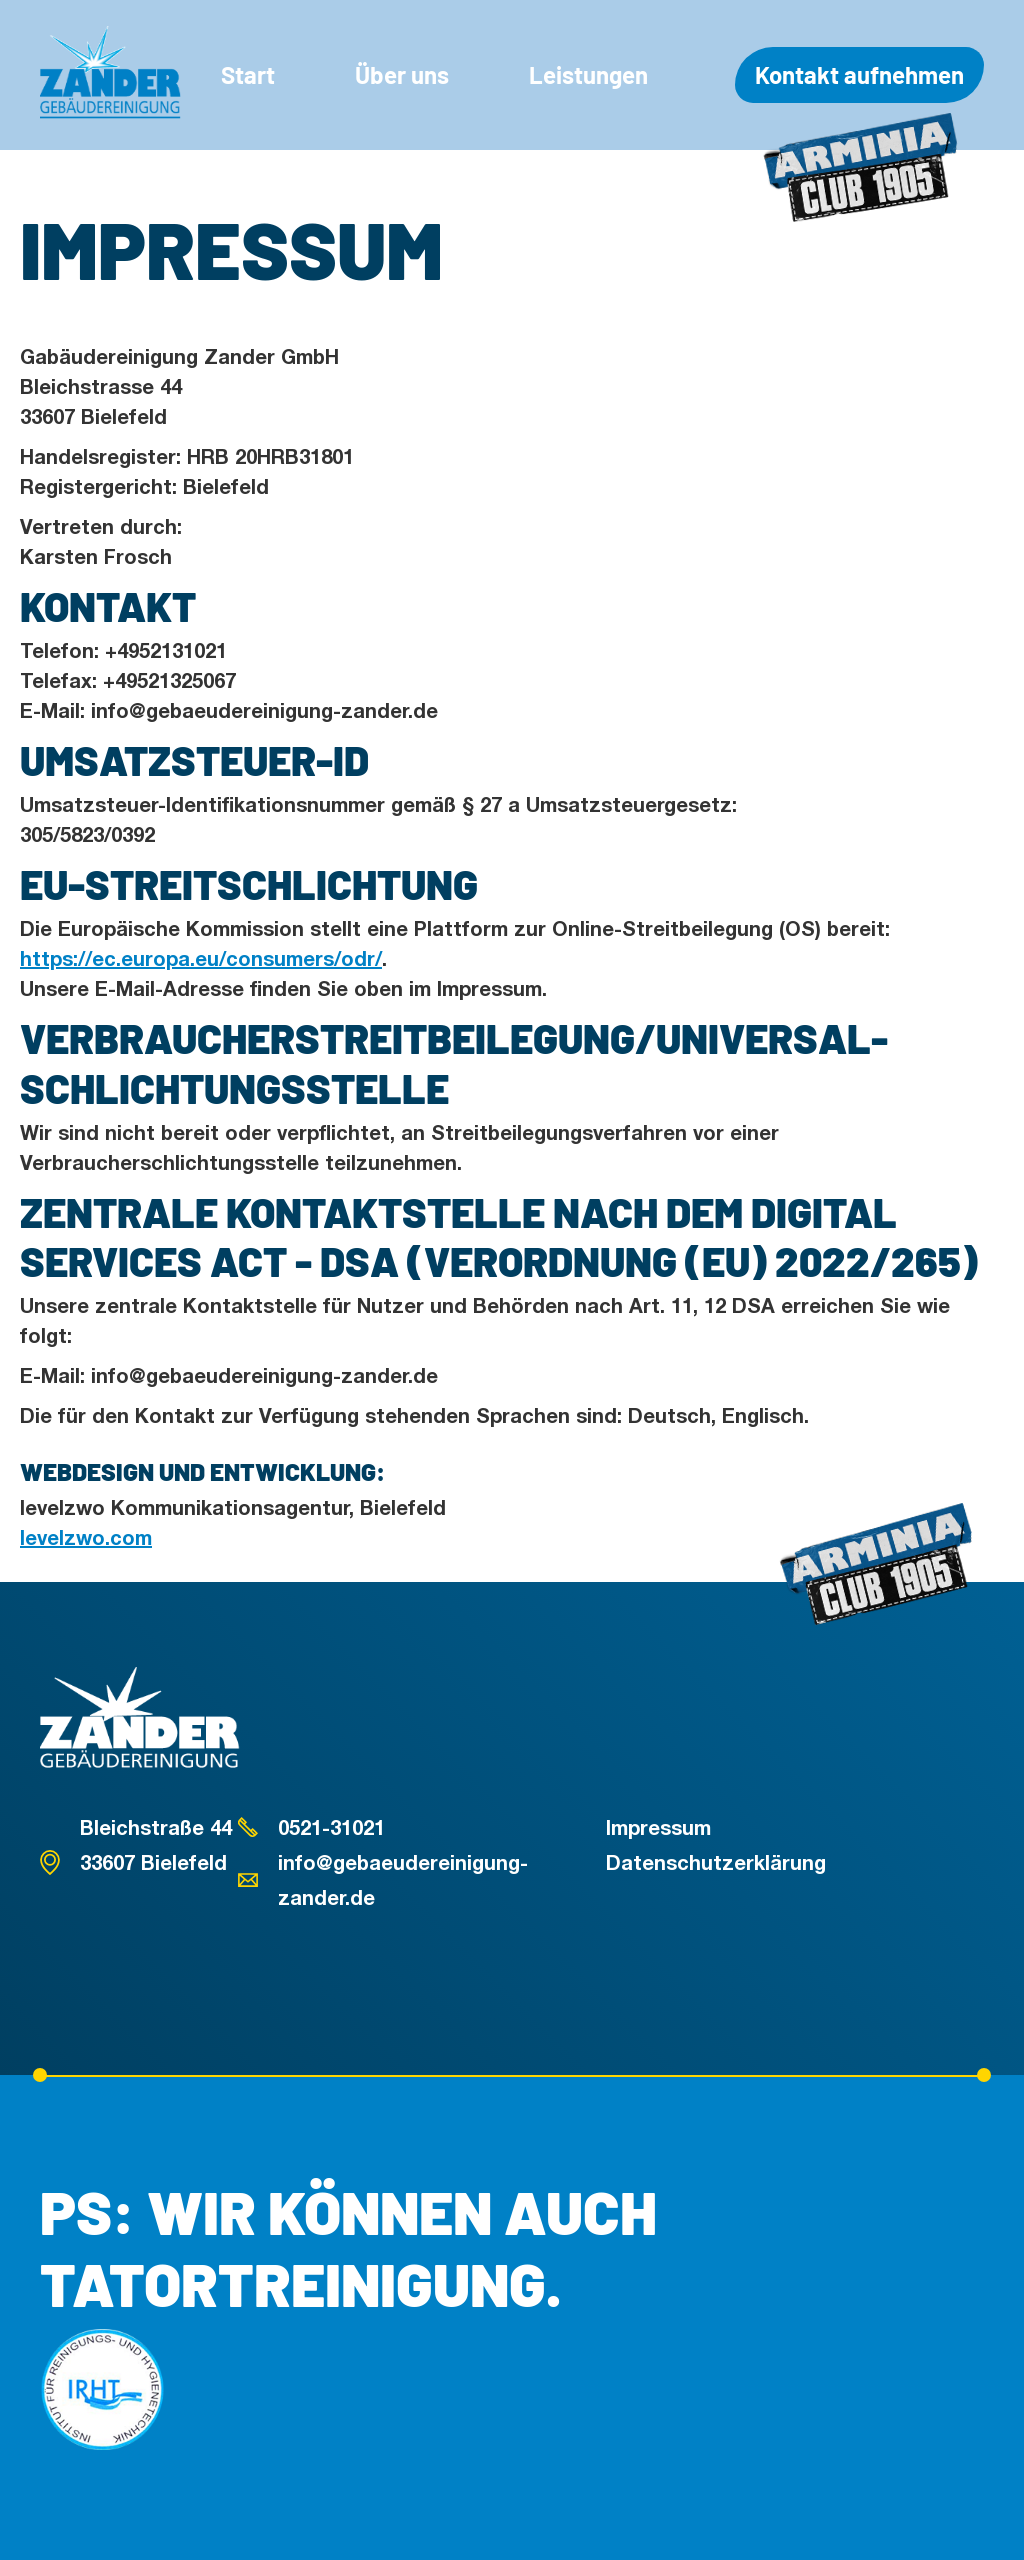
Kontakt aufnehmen (859, 74)
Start (248, 74)
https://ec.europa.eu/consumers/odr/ (201, 958)
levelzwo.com (86, 1537)
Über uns (402, 74)
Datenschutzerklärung (716, 1862)
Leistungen (588, 74)
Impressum (658, 1827)
